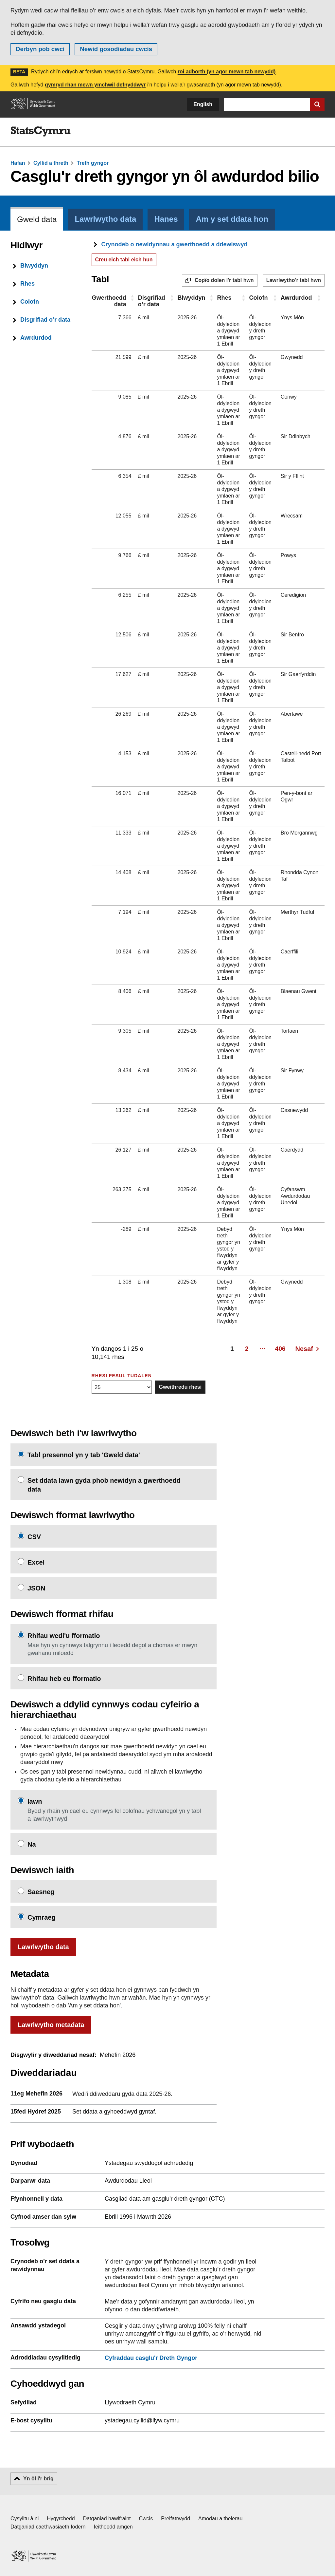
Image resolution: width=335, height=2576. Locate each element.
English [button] (202, 104)
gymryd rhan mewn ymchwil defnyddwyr (95, 84)
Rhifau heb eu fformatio (64, 1678)
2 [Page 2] (247, 1348)
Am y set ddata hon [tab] (232, 219)
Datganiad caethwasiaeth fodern (48, 2526)
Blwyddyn (191, 297)
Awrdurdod (296, 297)
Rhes (224, 297)
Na (31, 1844)
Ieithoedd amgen (113, 2526)
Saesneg (40, 1891)
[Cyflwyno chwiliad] (317, 104)
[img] (40, 131)
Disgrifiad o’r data (151, 301)
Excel (35, 1562)
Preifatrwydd (175, 2518)
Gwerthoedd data (109, 301)
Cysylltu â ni (24, 2518)
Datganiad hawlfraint (107, 2518)
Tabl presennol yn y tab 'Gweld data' (83, 1454)
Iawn (34, 1801)
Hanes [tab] (166, 219)
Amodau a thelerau (220, 2518)
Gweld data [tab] (37, 219)
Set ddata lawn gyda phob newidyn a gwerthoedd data (104, 1485)
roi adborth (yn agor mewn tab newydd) (227, 71)
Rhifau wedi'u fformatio (63, 1635)
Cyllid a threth (50, 163)
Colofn (258, 297)
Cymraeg (41, 1917)
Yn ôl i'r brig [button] (38, 2478)
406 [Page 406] (280, 1348)
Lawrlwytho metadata (51, 2024)
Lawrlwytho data (43, 1946)
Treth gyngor (93, 163)
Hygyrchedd (61, 2518)
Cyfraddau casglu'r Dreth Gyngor (151, 2358)
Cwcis (146, 2518)
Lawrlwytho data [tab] (105, 219)
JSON (36, 1588)
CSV (34, 1536)
